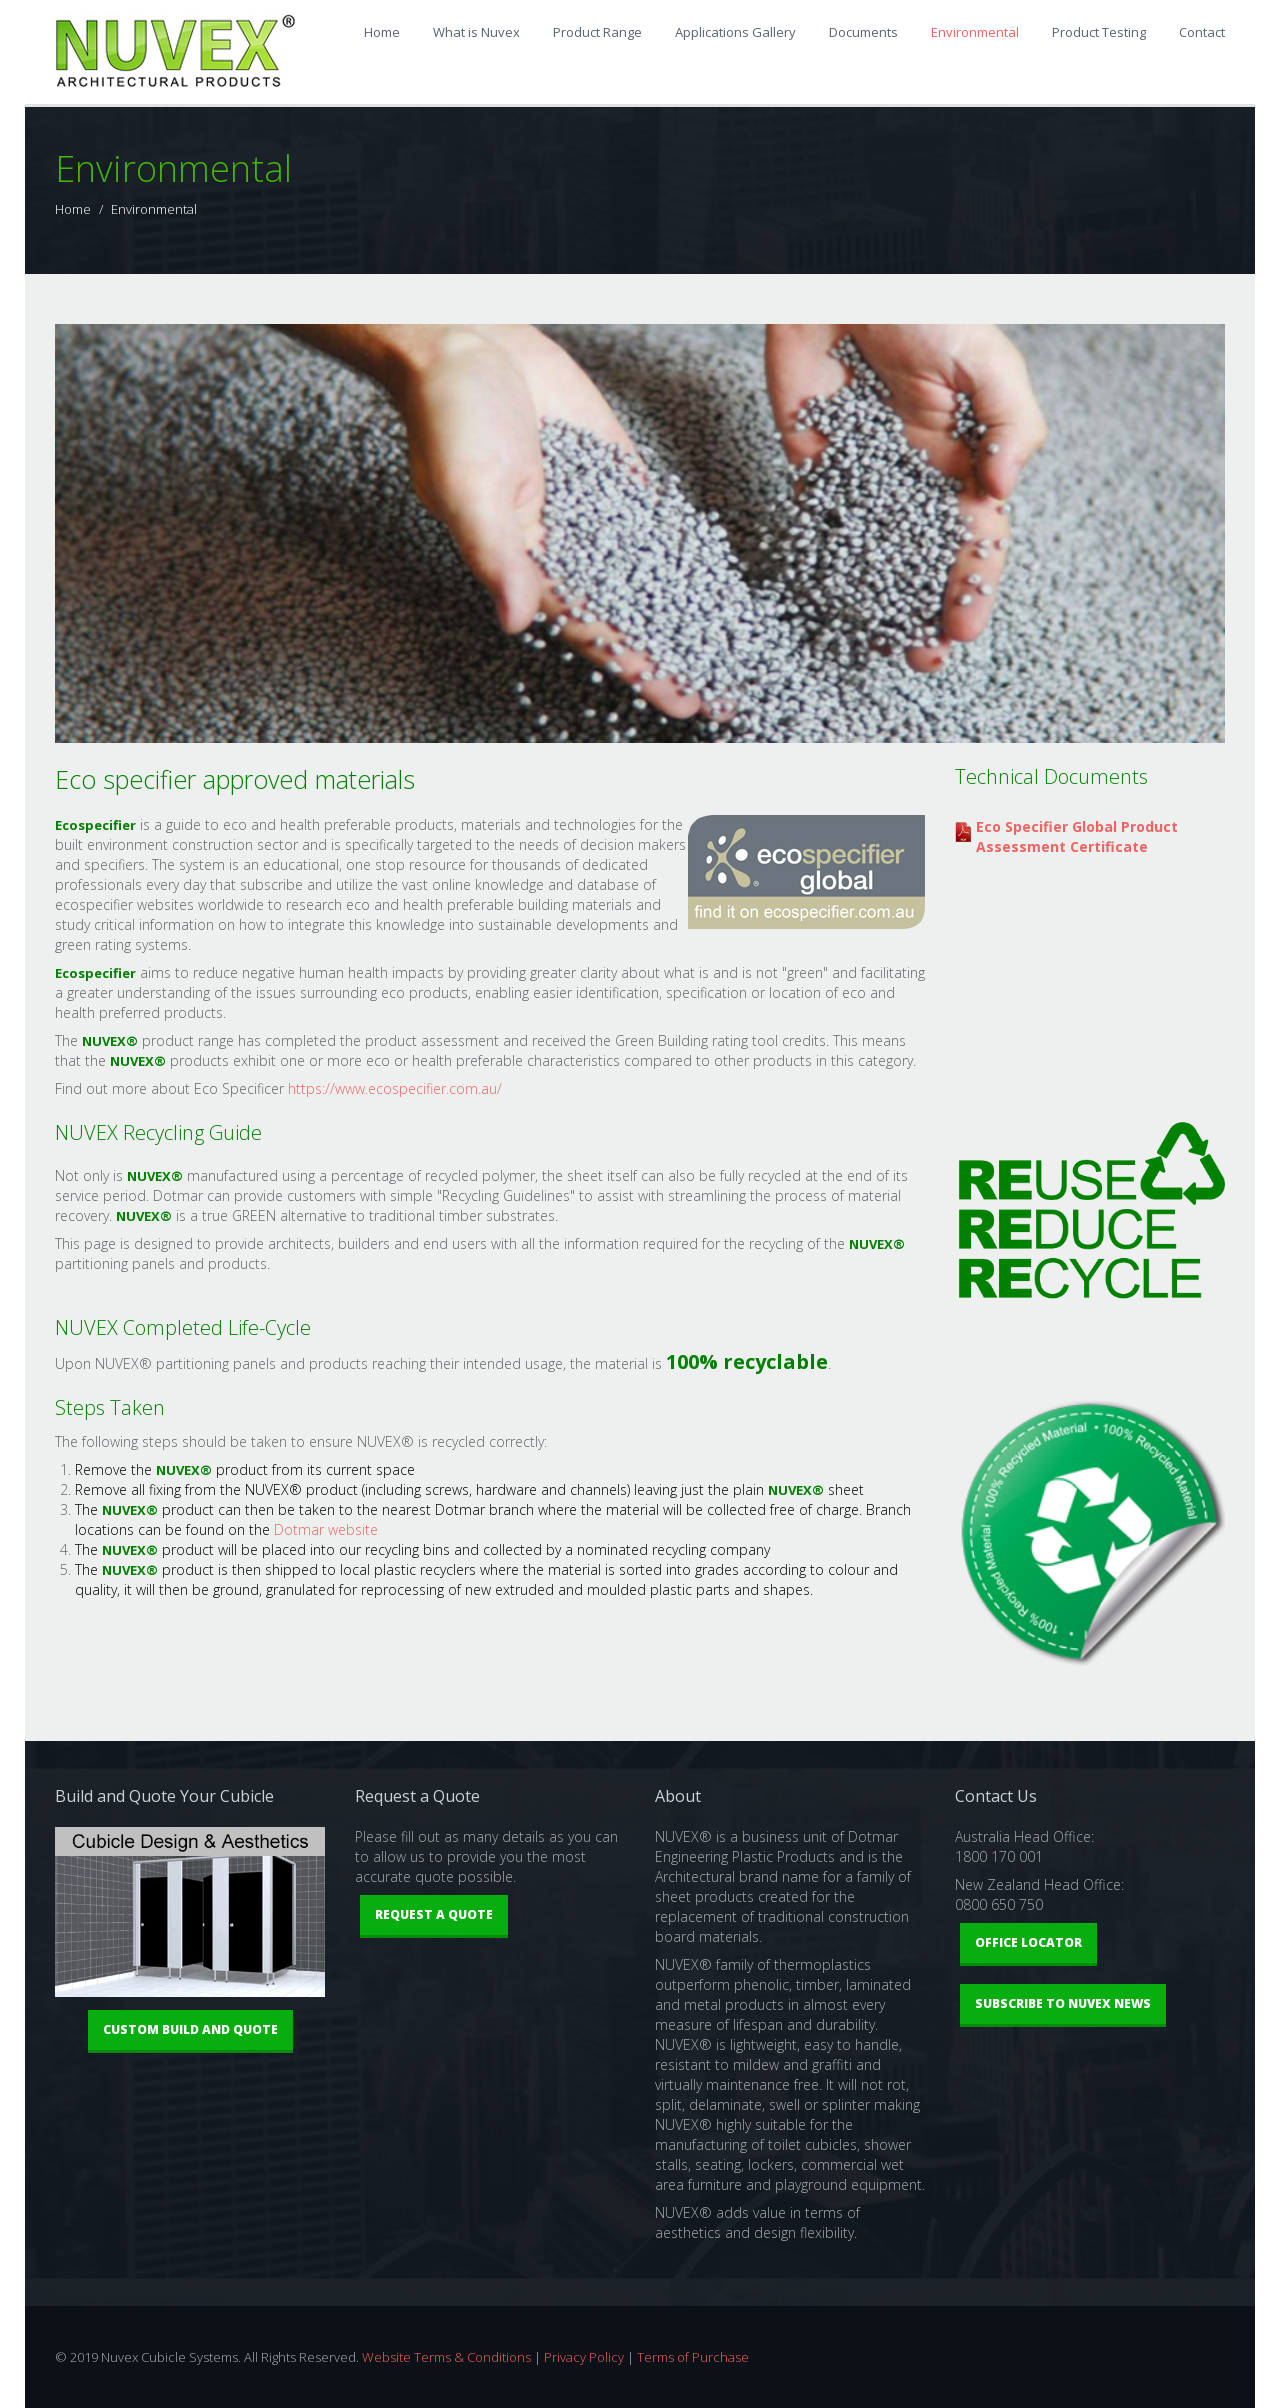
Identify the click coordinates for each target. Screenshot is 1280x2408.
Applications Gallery (735, 32)
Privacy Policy (584, 2357)
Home (382, 32)
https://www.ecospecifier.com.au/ (395, 1088)
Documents (863, 32)
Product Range (597, 32)
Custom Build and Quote (190, 2029)
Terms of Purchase (693, 2357)
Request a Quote (434, 1914)
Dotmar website (326, 1529)
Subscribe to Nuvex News (1063, 2003)
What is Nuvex (476, 32)
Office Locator (1028, 1942)
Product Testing (1099, 32)
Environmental (975, 32)
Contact (1202, 32)
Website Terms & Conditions (446, 2357)
